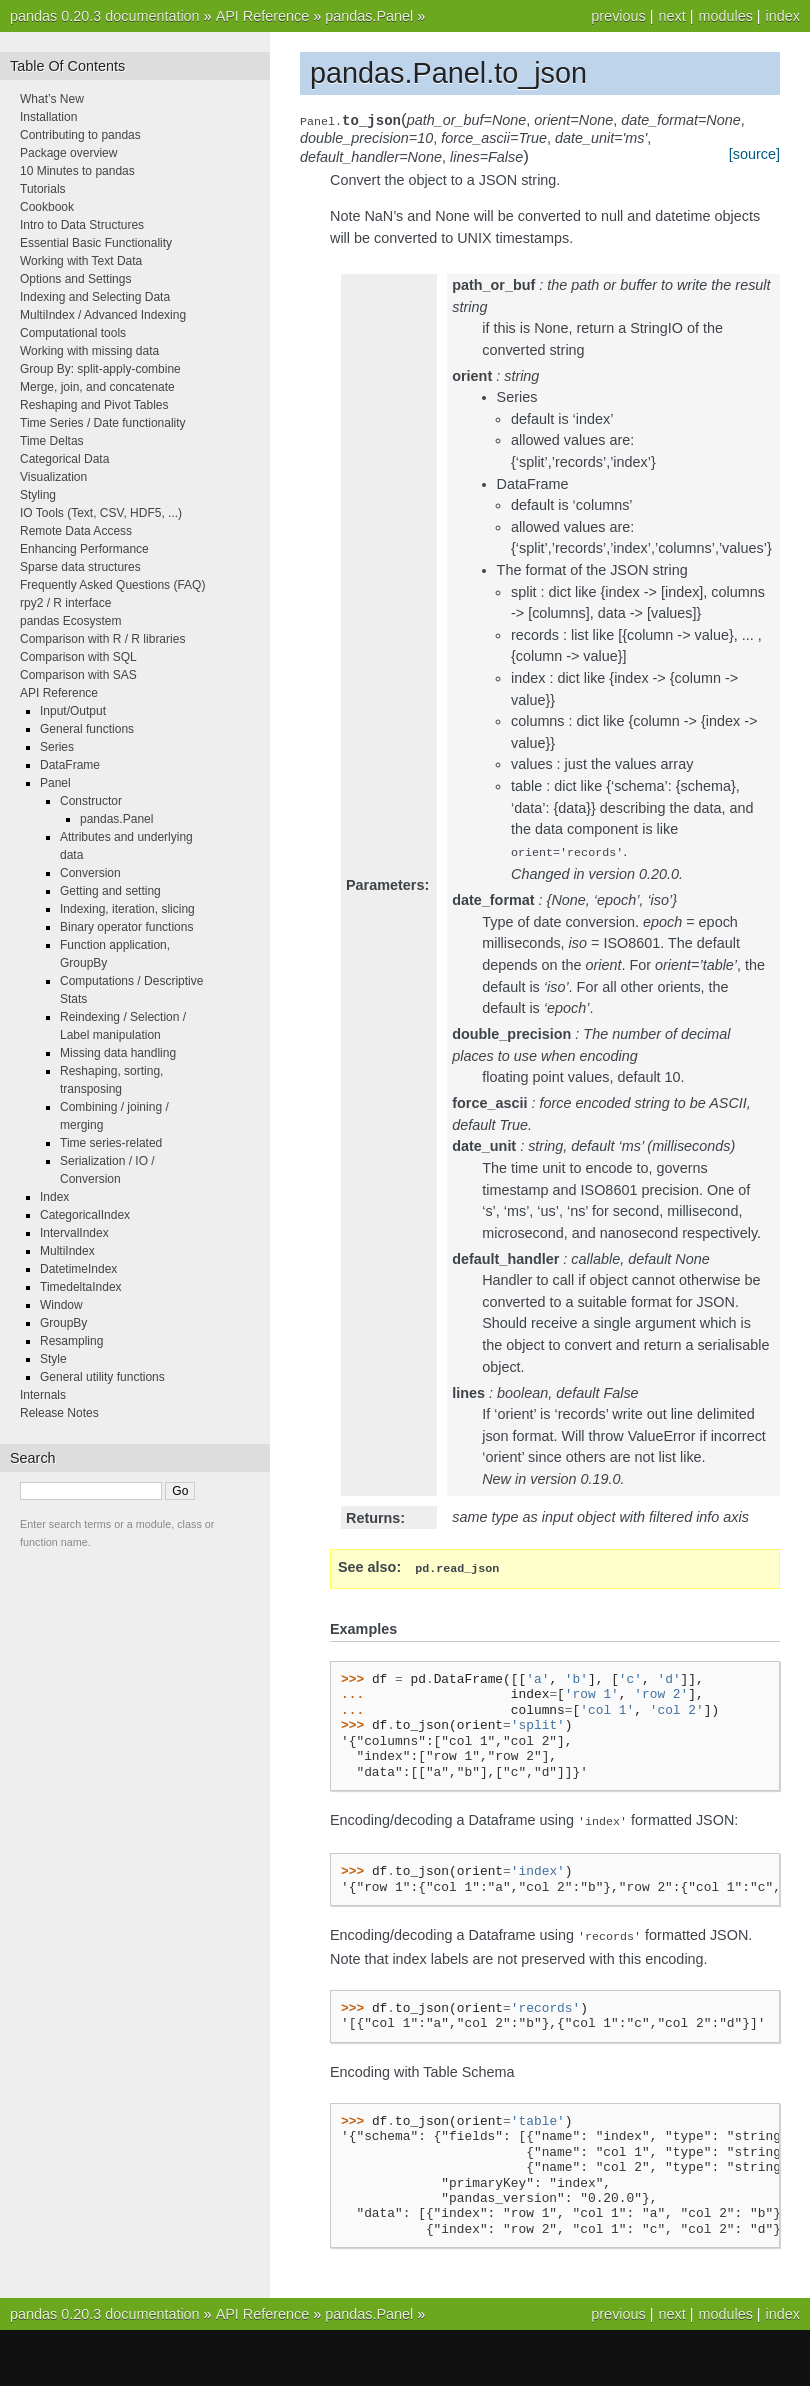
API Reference (263, 16)
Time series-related (111, 1143)
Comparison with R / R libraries (102, 639)
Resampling (71, 1341)
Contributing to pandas (80, 135)
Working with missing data (89, 351)
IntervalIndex (74, 1233)
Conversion (90, 873)
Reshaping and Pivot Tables (94, 405)
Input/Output (73, 711)
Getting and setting (110, 891)
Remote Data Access (76, 531)
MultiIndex (67, 1251)
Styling (38, 495)
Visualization (53, 477)
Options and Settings (75, 279)
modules (725, 16)
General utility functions (102, 1377)
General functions (87, 729)
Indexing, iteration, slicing (127, 909)
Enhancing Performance (84, 549)
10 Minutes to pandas (77, 171)
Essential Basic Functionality (96, 243)
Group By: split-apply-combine (100, 369)
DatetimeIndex (78, 1269)
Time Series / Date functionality (103, 423)
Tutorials (43, 189)
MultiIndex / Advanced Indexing (103, 315)
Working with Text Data (81, 261)
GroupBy (63, 1323)
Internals (43, 1395)
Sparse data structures (80, 567)
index (783, 16)
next (671, 16)
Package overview (68, 153)
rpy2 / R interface (65, 603)
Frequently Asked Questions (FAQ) (112, 585)
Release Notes (59, 1413)
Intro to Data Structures (82, 225)
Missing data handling (118, 1053)
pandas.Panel (369, 16)
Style (53, 1359)
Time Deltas (52, 441)
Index (54, 1197)
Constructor (91, 801)
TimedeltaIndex (81, 1287)
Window (61, 1305)
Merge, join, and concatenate (97, 387)
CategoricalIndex (85, 1215)
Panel (55, 783)
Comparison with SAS (78, 675)
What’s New (52, 99)
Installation (48, 117)
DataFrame (70, 765)
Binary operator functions (126, 927)
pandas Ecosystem (70, 621)
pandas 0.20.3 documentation (105, 16)
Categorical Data (64, 459)
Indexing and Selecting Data (95, 297)
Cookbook (47, 207)
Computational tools (73, 333)
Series (57, 747)
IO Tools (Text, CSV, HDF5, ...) (101, 513)
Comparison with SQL (78, 657)
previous (618, 16)
